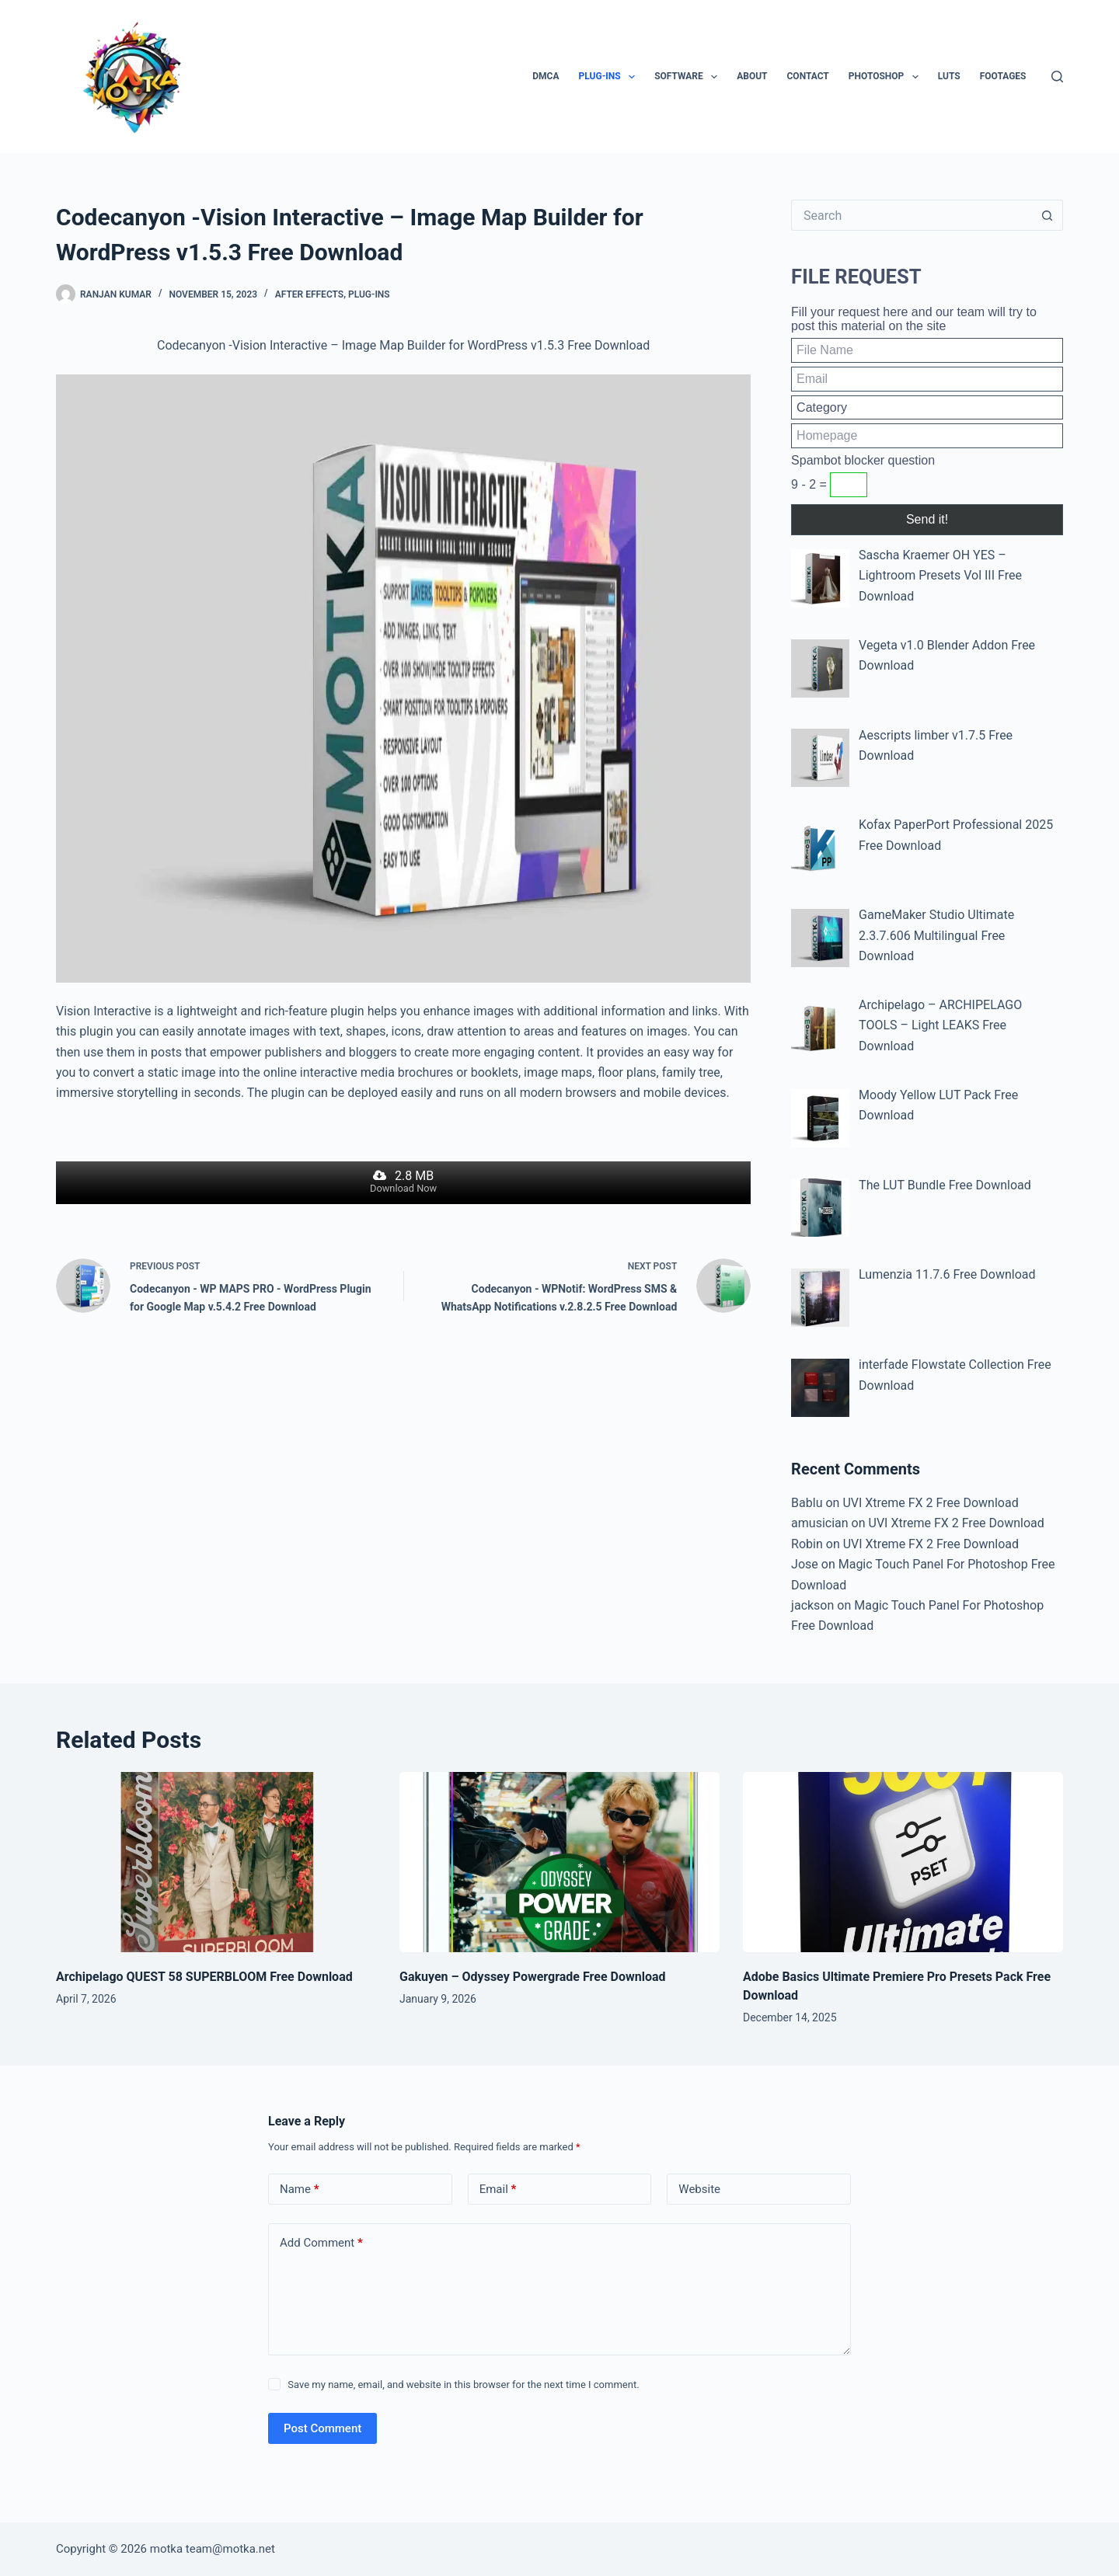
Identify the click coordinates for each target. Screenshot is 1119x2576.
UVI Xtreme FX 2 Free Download (930, 1502)
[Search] (1057, 76)
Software (688, 77)
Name (299, 2189)
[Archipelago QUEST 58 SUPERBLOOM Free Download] (216, 1862)
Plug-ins (610, 77)
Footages (1003, 76)
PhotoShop (887, 77)
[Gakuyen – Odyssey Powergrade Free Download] (559, 1862)
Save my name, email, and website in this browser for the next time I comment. (463, 2384)
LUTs (949, 76)
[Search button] (1047, 215)
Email (498, 2189)
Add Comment (321, 2243)
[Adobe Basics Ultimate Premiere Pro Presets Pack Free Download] (903, 1862)
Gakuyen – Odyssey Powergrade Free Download (532, 1976)
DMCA (545, 76)
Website (699, 2189)
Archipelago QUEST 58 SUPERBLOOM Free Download (204, 1976)
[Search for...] (911, 215)
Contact (808, 76)
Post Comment (322, 2428)
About (752, 76)
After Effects (309, 294)
